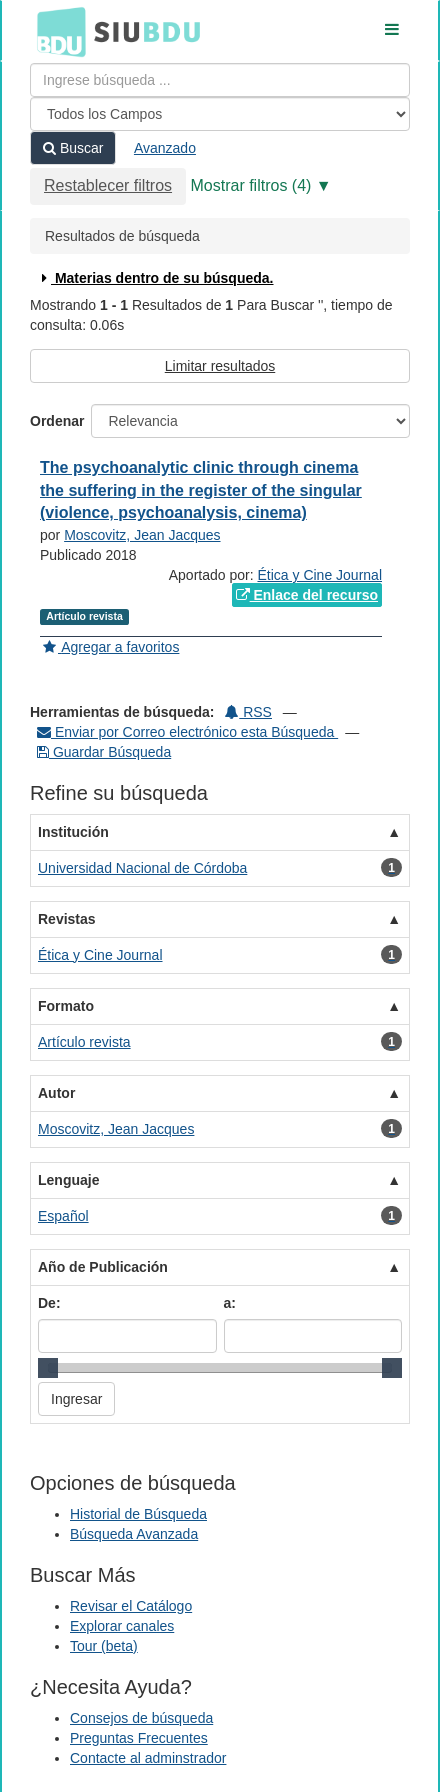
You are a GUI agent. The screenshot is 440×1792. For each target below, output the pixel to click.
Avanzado (165, 148)
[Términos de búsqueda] (220, 80)
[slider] (48, 1368)
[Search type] (220, 114)
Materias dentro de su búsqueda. (155, 278)
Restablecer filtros (108, 185)
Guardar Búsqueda (104, 752)
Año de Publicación (103, 1267)
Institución (73, 832)
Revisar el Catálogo (131, 1606)
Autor (56, 1093)
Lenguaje (68, 1180)
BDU (56, 31)
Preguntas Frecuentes (139, 1738)
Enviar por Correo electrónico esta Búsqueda (187, 732)
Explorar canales (122, 1626)
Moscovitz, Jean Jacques (142, 535)
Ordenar (57, 421)
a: (230, 1303)
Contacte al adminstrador (148, 1758)
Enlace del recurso (307, 595)
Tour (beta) (104, 1646)
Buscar (73, 148)
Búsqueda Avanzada (134, 1534)
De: (49, 1303)
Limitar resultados (220, 366)
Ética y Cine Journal (319, 575)
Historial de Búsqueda (138, 1514)
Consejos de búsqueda (141, 1718)
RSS (248, 712)
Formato (66, 1006)
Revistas (67, 919)
